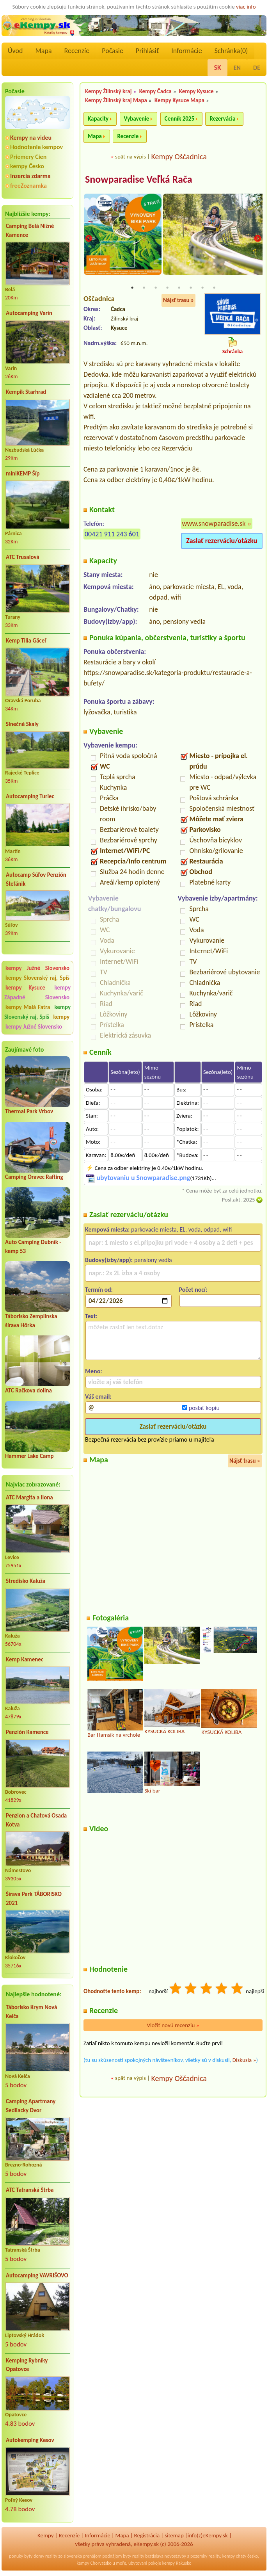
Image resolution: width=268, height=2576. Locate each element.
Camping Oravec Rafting (34, 1176)
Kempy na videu (30, 137)
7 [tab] (202, 288)
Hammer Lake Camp (29, 1456)
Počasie (112, 50)
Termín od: (99, 1290)
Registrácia (147, 2535)
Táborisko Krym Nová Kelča (31, 2012)
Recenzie (127, 136)
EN (237, 67)
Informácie (186, 50)
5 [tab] (179, 288)
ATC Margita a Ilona (29, 1497)
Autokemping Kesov (30, 2440)
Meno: (93, 1371)
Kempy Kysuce (196, 91)
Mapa (43, 50)
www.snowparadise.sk (214, 524)
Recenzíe (77, 50)
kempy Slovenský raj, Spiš (37, 977)
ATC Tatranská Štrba (29, 2189)
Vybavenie (136, 118)
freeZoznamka (28, 185)
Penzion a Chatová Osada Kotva (36, 1820)
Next (257, 238)
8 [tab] (214, 288)
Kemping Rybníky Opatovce (27, 2365)
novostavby (175, 2556)
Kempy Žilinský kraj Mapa (116, 100)
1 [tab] (132, 288)
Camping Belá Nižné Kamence (30, 231)
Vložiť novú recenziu (173, 2025)
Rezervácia (222, 118)
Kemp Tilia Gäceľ (26, 640)
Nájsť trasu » (178, 300)
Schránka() (231, 50)
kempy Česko (27, 166)
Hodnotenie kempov (36, 147)
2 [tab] (144, 288)
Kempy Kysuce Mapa (179, 100)
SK (217, 67)
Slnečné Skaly (22, 724)
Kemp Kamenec (24, 1659)
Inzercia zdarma (30, 176)
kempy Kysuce (25, 987)
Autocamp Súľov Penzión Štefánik (36, 879)
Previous (88, 238)
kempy (61, 1016)
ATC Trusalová (22, 557)
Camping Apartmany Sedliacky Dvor (30, 2106)
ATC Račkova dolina (28, 1390)
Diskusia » (244, 2060)
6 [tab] (191, 288)
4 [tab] (167, 288)
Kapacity (98, 118)
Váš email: (98, 1397)
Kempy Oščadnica (178, 156)
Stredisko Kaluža (25, 1580)
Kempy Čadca (155, 91)
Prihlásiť (147, 50)
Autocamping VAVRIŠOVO (37, 2275)
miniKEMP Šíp (22, 473)
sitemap (174, 2535)
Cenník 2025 (179, 118)
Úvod (15, 50)
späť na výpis (130, 156)
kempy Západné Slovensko (37, 992)
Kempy (45, 2535)
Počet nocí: (193, 1290)
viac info (246, 6)
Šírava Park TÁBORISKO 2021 (34, 1899)
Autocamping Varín (29, 313)
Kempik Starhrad (26, 391)
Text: (91, 1316)
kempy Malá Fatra (27, 1007)
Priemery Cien (28, 156)
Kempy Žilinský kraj (108, 91)
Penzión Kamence (27, 1732)
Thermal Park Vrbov (29, 1111)
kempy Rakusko (177, 2563)
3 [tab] (156, 288)
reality (51, 2556)
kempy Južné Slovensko (37, 968)
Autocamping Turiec (30, 796)
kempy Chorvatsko (93, 2563)
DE (256, 67)
